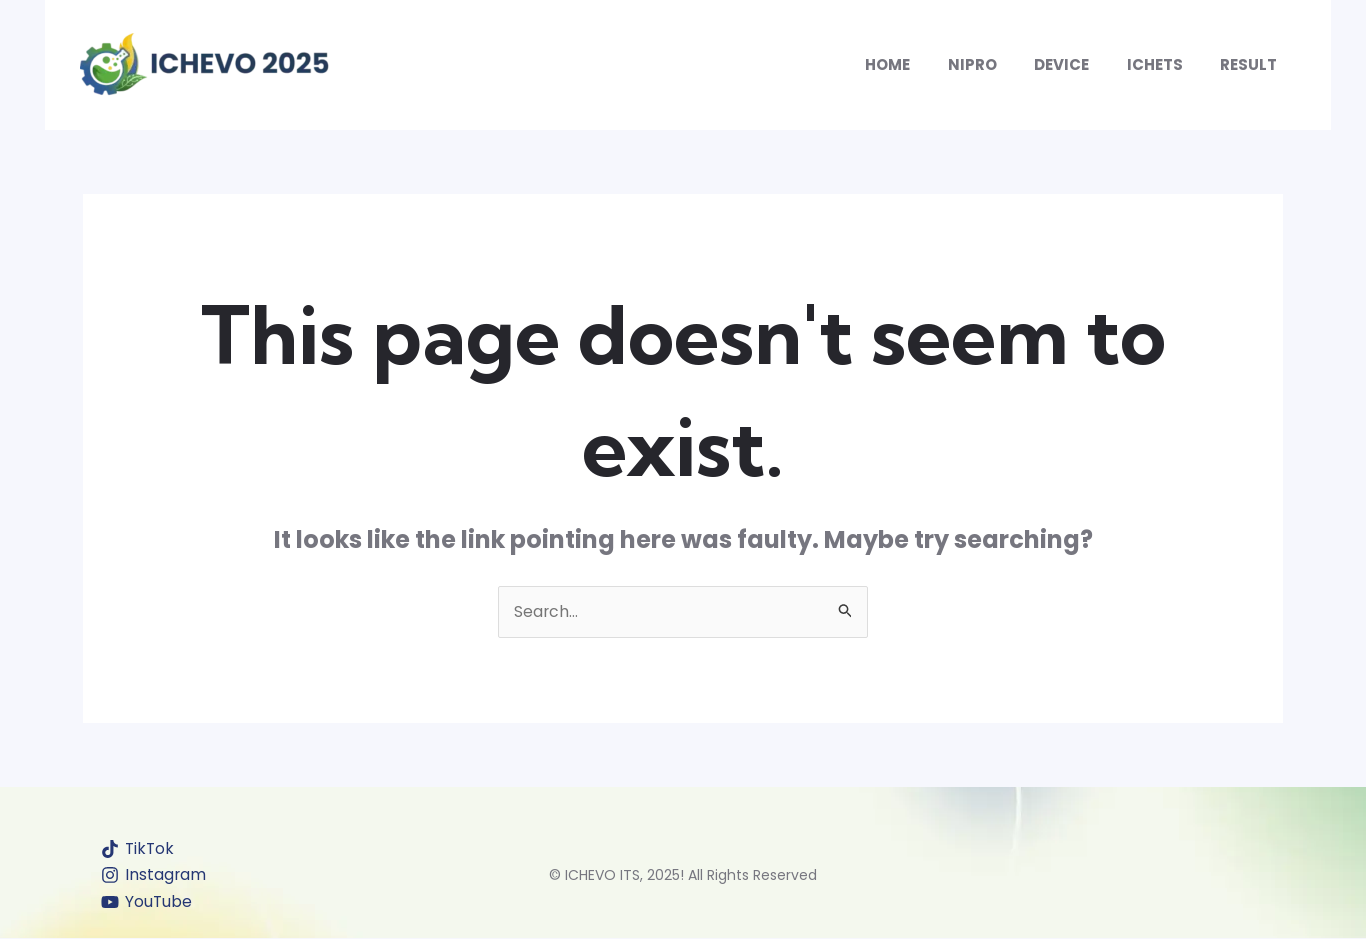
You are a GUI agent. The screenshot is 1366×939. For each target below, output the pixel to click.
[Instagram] (154, 876)
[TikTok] (139, 849)
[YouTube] (147, 902)
